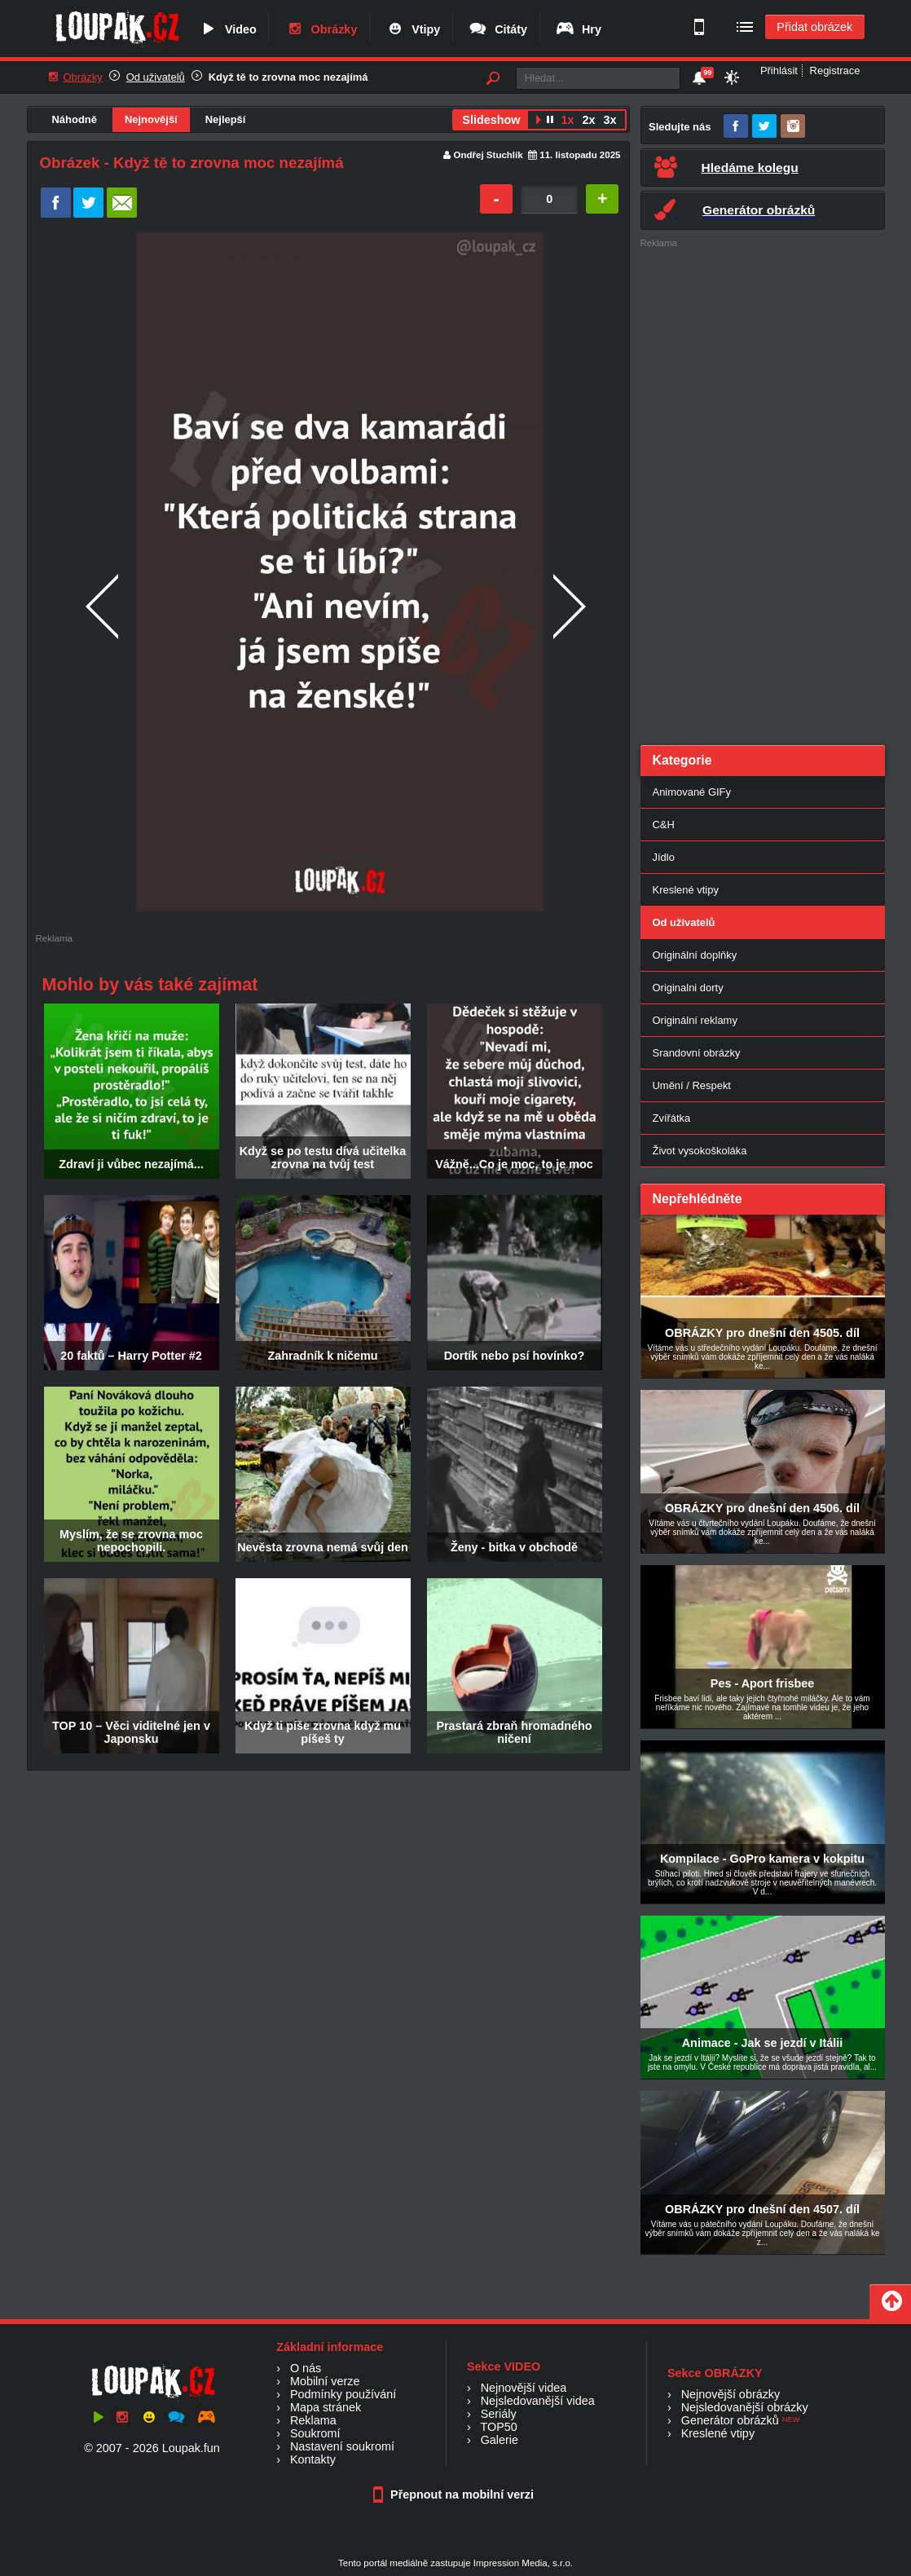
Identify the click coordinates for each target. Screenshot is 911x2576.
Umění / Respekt (692, 1085)
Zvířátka (672, 1118)
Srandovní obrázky (697, 1053)
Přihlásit (779, 70)
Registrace (835, 70)
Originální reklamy (695, 1020)
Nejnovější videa (524, 2387)
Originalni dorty (688, 987)
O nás (305, 2368)
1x (567, 119)
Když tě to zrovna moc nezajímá (288, 77)
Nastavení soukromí (342, 2446)
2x (588, 119)
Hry (578, 29)
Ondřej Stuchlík (488, 155)
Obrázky (321, 29)
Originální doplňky (695, 955)
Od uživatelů (155, 77)
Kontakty (313, 2459)
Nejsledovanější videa (538, 2400)
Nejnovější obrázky (731, 2394)
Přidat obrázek (814, 26)
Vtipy (412, 29)
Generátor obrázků (730, 2420)
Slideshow (491, 119)
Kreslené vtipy (686, 890)
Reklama (313, 2420)
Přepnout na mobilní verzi (455, 2494)
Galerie (499, 2439)
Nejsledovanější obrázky (744, 2407)
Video (227, 29)
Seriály (499, 2413)
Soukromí (315, 2433)
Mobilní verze (325, 2381)
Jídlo (664, 857)
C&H (664, 824)
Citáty (497, 29)
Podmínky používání (343, 2394)
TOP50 (498, 2426)
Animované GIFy (692, 792)
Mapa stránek (325, 2407)
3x (609, 119)
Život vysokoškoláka (700, 1151)
